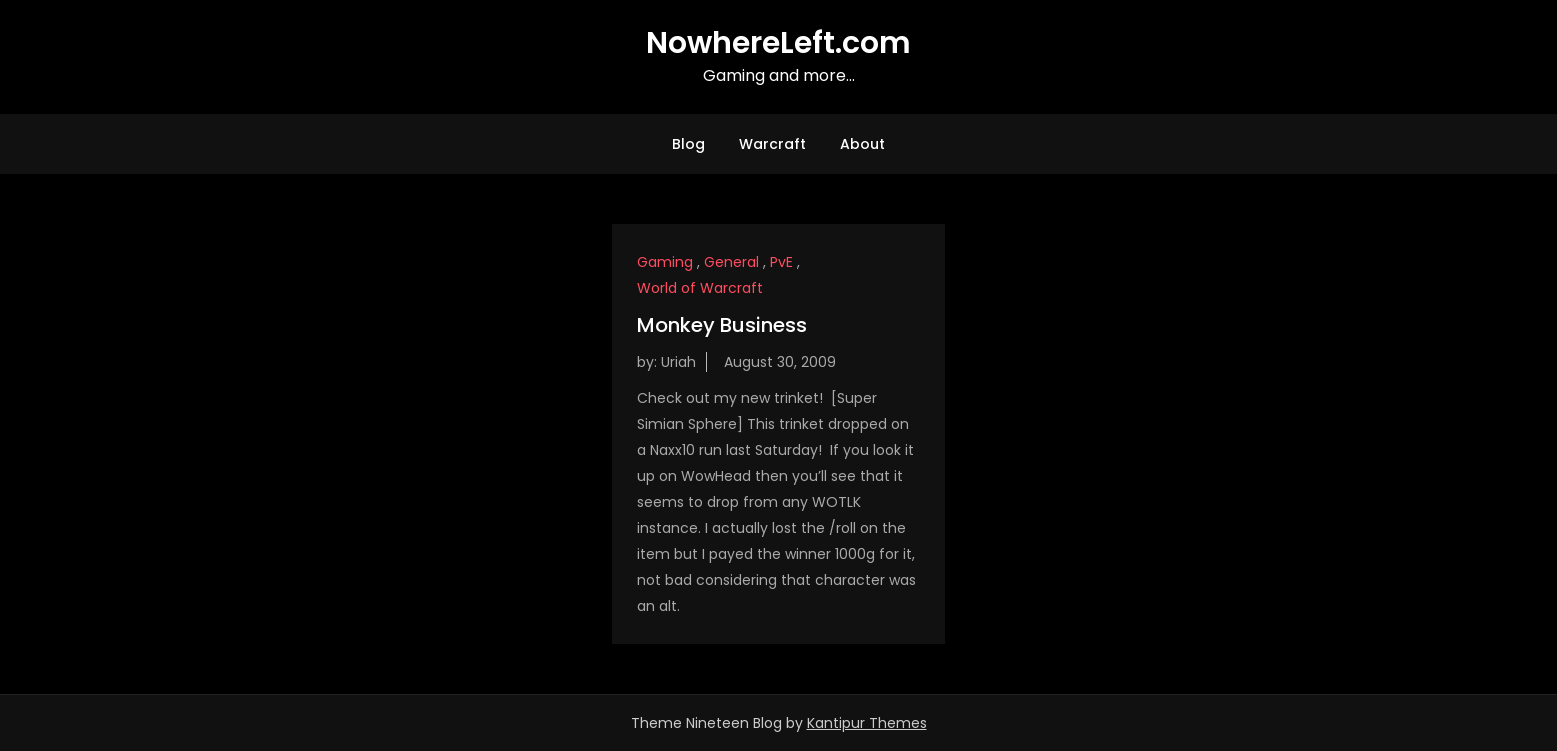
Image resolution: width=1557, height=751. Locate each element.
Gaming (665, 262)
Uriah (678, 362)
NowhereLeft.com (778, 43)
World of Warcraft (700, 288)
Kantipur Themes (867, 723)
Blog (688, 144)
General (731, 262)
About (862, 144)
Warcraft (772, 144)
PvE (781, 262)
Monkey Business (722, 325)
